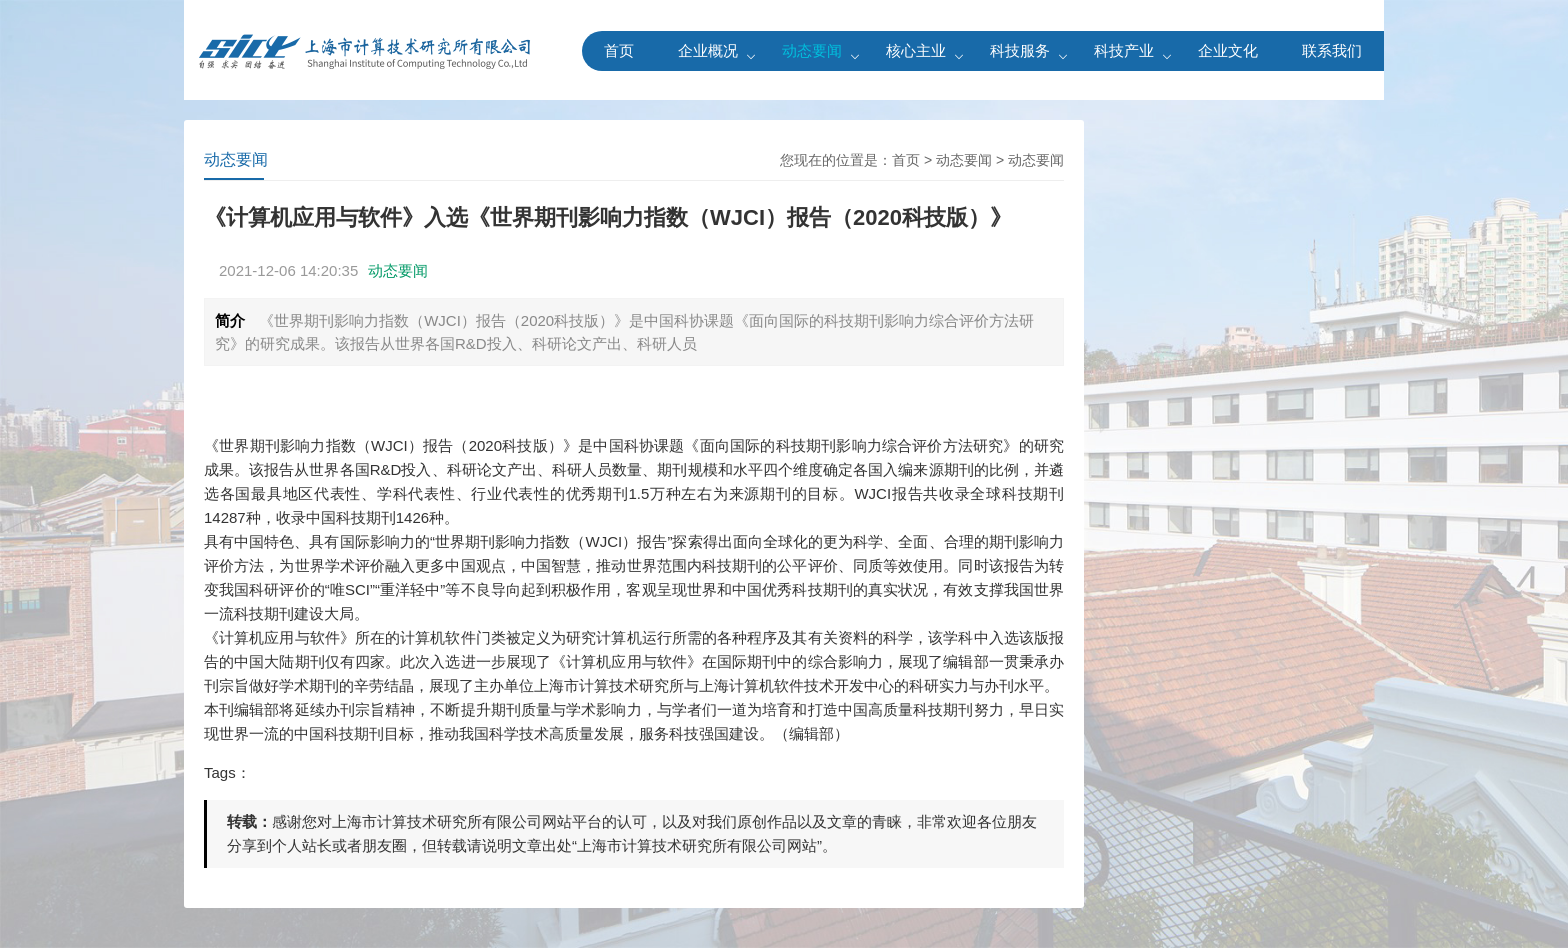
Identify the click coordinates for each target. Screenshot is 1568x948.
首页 (619, 50)
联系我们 (1332, 50)
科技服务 (1020, 50)
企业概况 (708, 50)
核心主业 (916, 50)
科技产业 (1124, 50)
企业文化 (1228, 50)
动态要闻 (812, 50)
